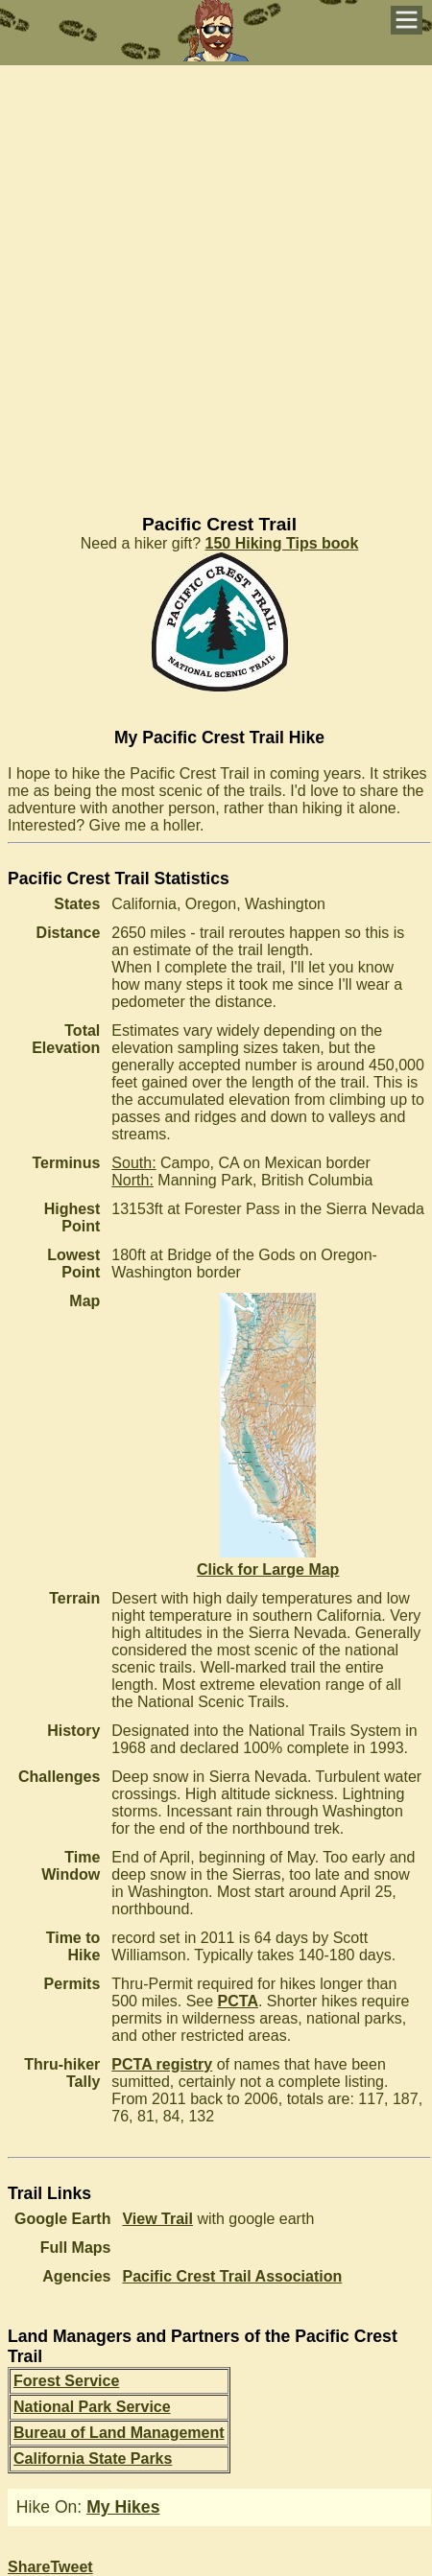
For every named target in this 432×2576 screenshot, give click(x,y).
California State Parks (92, 2458)
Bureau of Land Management (119, 2432)
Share (29, 2567)
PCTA (238, 2001)
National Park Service (92, 2407)
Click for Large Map (268, 1561)
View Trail (157, 2219)
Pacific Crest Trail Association (232, 2276)
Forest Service (66, 2381)
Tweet (71, 2567)
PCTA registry (161, 2064)
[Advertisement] (216, 281)
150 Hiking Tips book (282, 543)
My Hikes (122, 2507)
